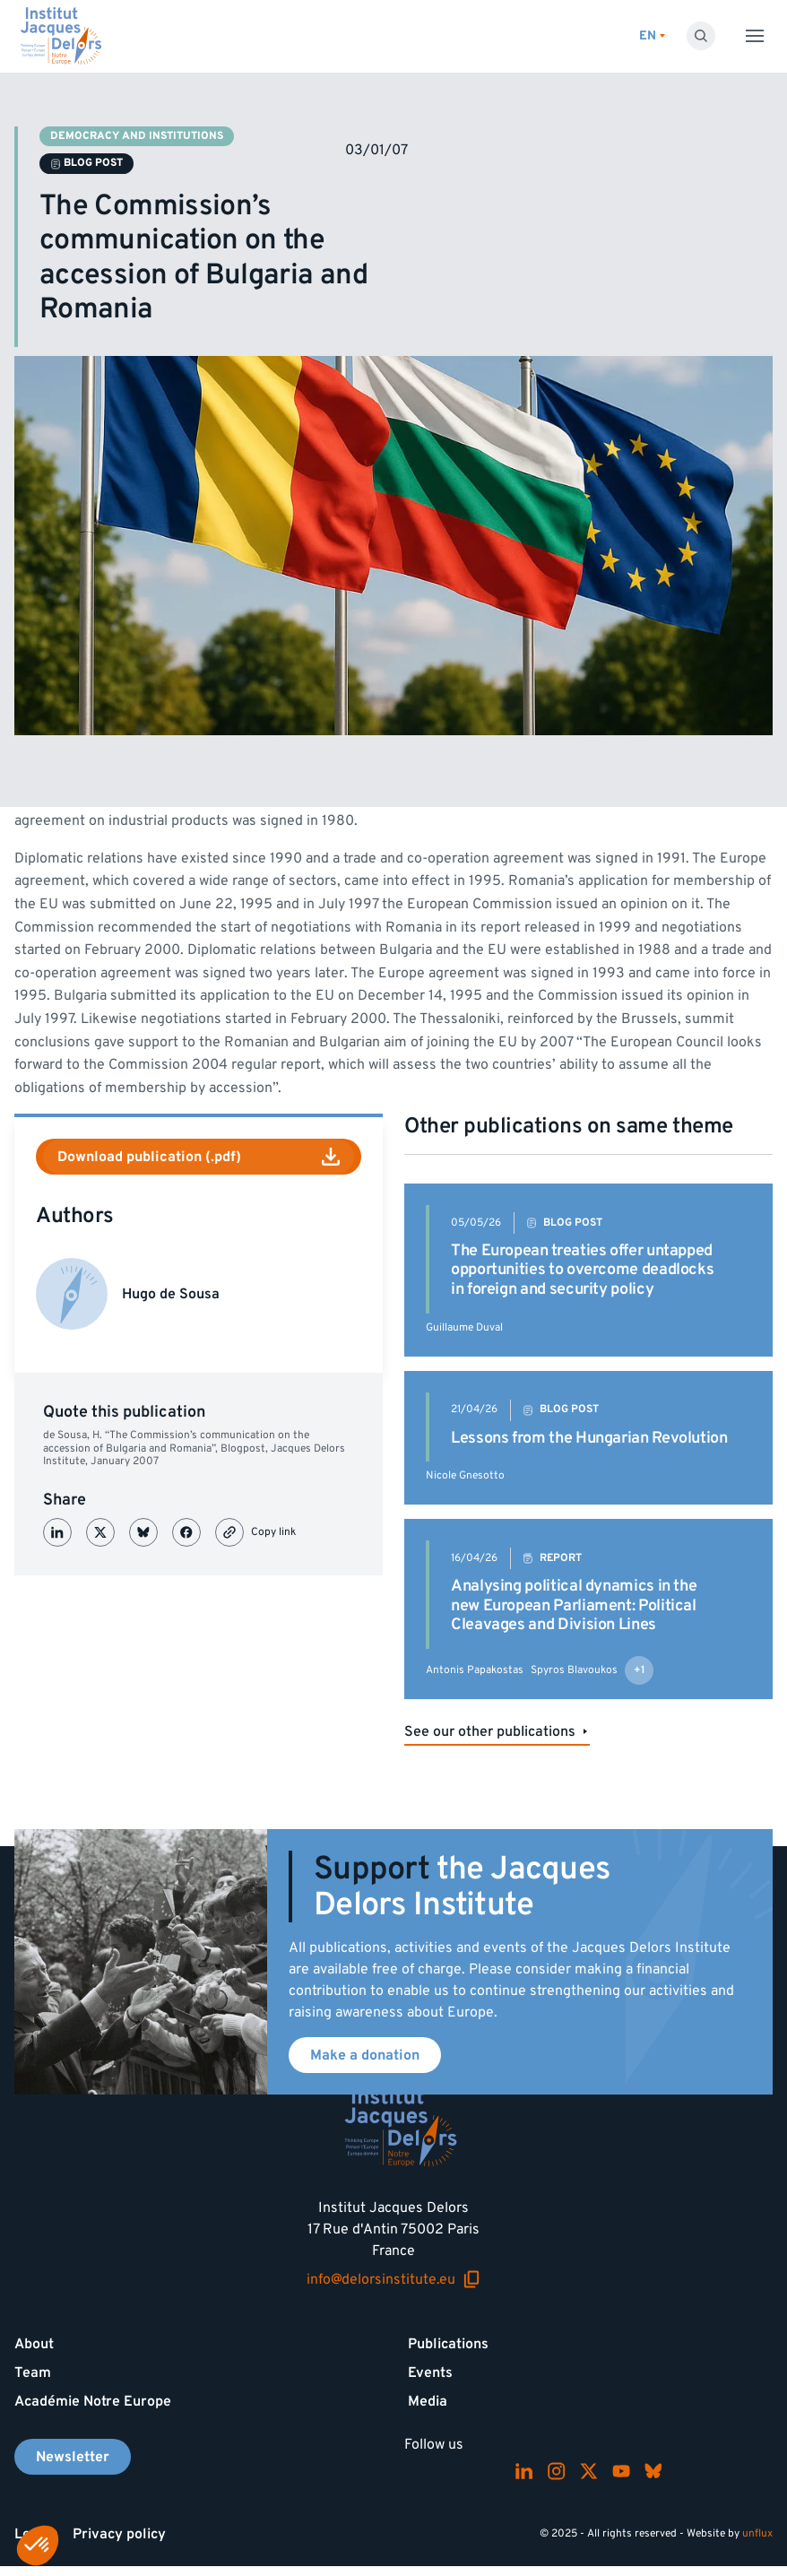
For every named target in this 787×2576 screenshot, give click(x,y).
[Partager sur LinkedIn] (57, 1532)
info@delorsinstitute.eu (393, 2279)
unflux (757, 2533)
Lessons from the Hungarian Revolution (589, 1438)
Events (430, 2372)
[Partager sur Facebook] (186, 1532)
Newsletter (72, 2457)
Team (32, 2372)
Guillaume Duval (464, 1327)
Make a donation (364, 2055)
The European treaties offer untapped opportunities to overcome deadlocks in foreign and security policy (582, 1269)
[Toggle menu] (755, 36)
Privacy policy (119, 2534)
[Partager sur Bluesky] (143, 1532)
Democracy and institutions (136, 135)
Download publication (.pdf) (198, 1157)
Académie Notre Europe (92, 2401)
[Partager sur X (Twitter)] (100, 1532)
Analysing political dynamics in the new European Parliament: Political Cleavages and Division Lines (573, 1604)
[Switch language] (652, 36)
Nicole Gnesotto (465, 1475)
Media (427, 2401)
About (34, 2344)
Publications (448, 2344)
